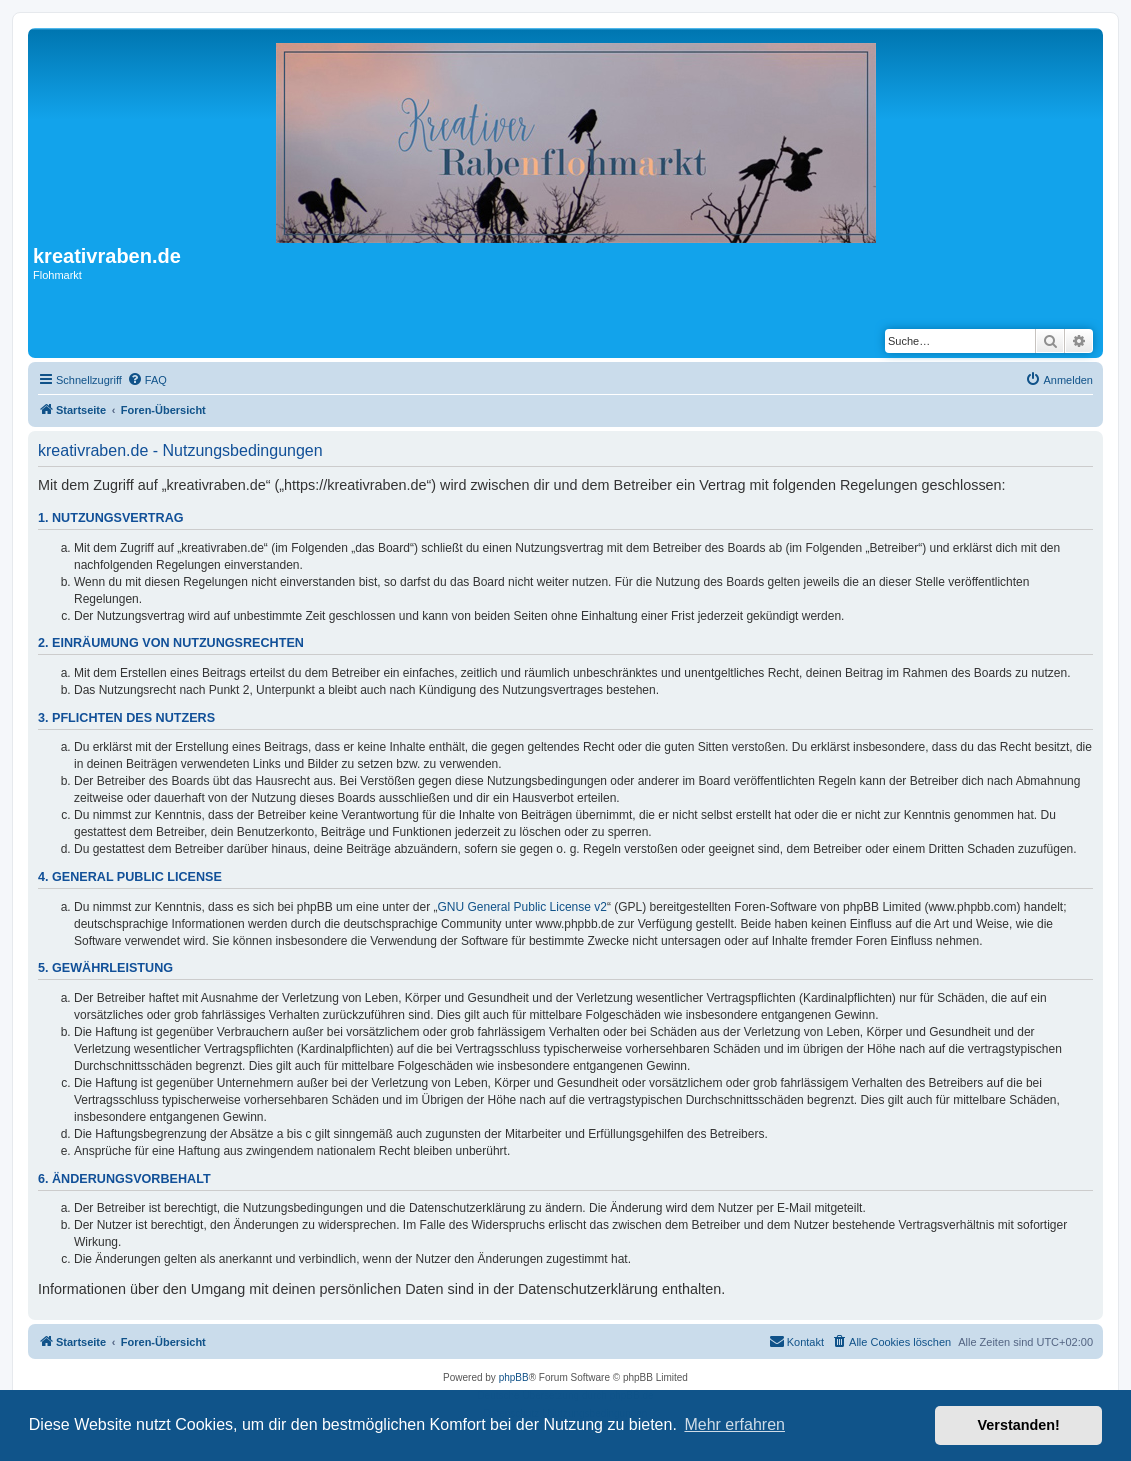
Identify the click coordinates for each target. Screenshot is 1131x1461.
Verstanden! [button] (1019, 1425)
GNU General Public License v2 (522, 907)
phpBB (514, 1377)
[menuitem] (147, 380)
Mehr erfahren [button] (734, 1424)
